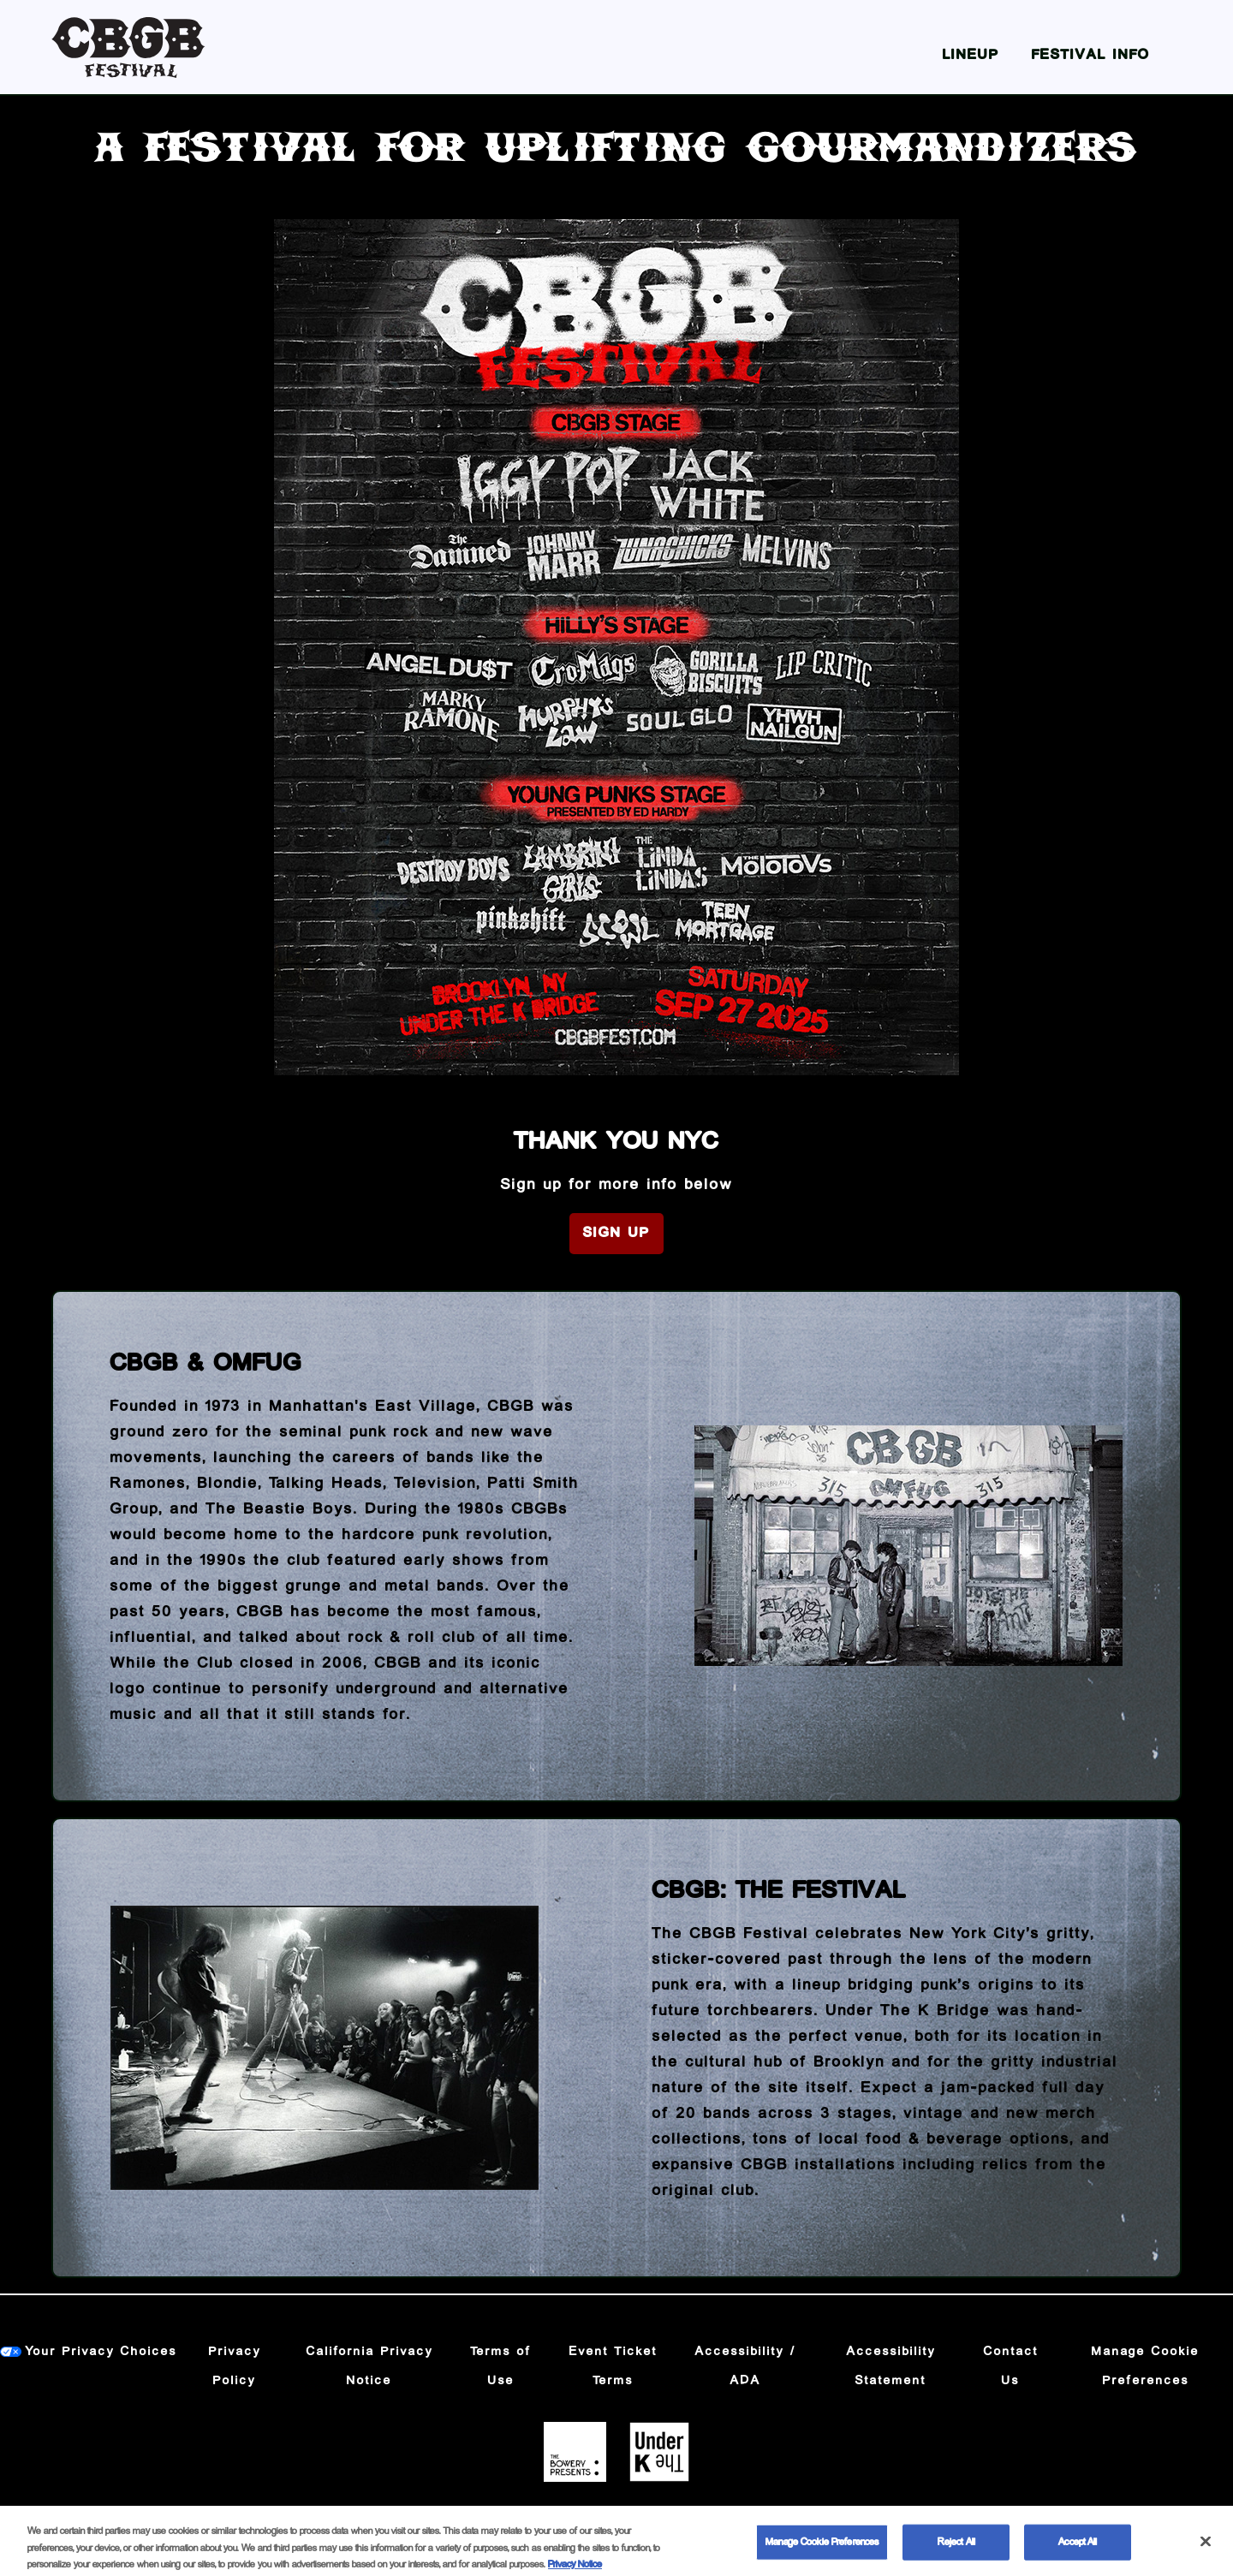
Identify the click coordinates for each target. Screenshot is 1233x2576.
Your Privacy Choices (101, 2352)
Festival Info (1091, 55)
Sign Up (616, 1233)
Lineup (971, 55)
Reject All (956, 2553)
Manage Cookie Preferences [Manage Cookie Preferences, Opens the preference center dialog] (822, 2553)
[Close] (1205, 2553)
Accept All (1077, 2553)
